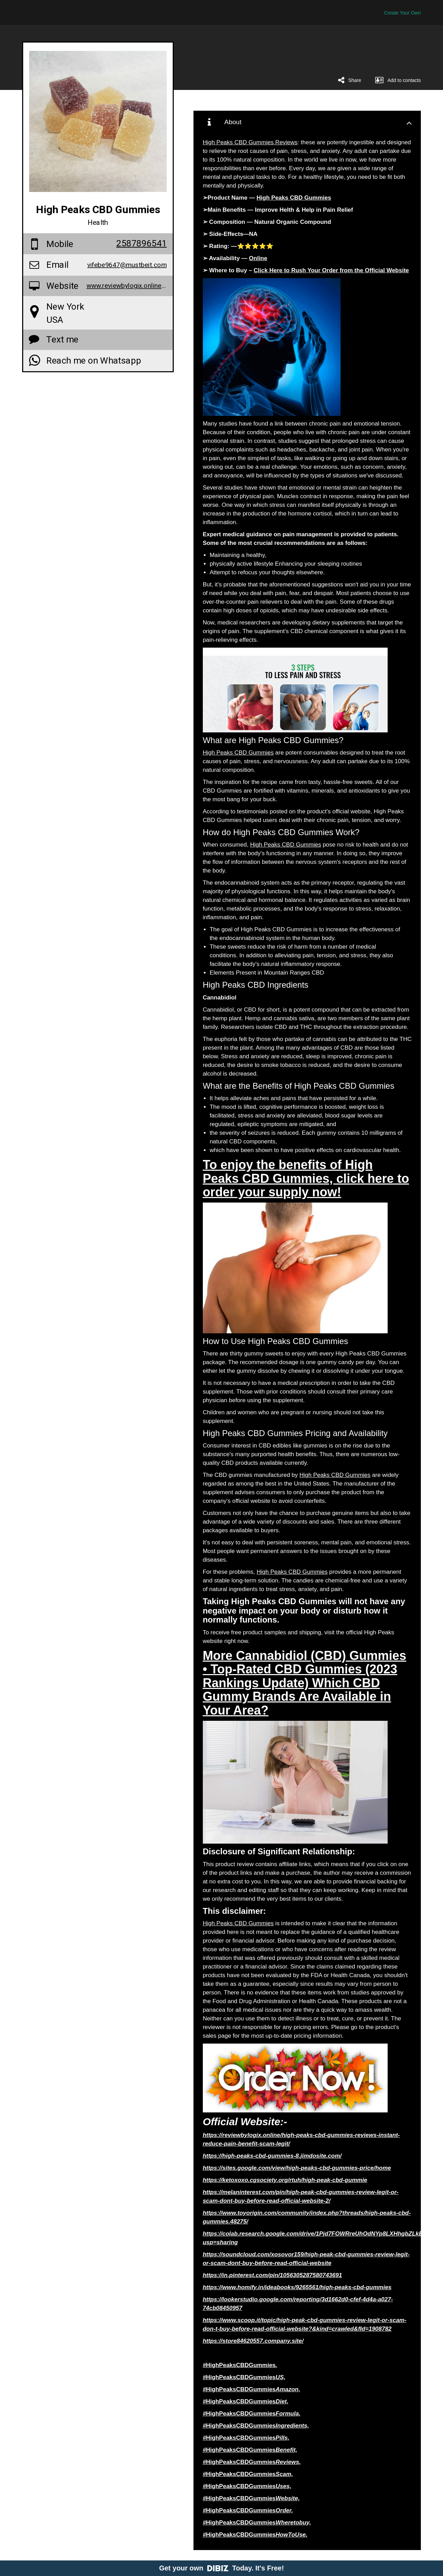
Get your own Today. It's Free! (221, 2568)
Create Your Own (402, 13)
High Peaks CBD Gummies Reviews (250, 142)
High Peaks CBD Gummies (238, 752)
